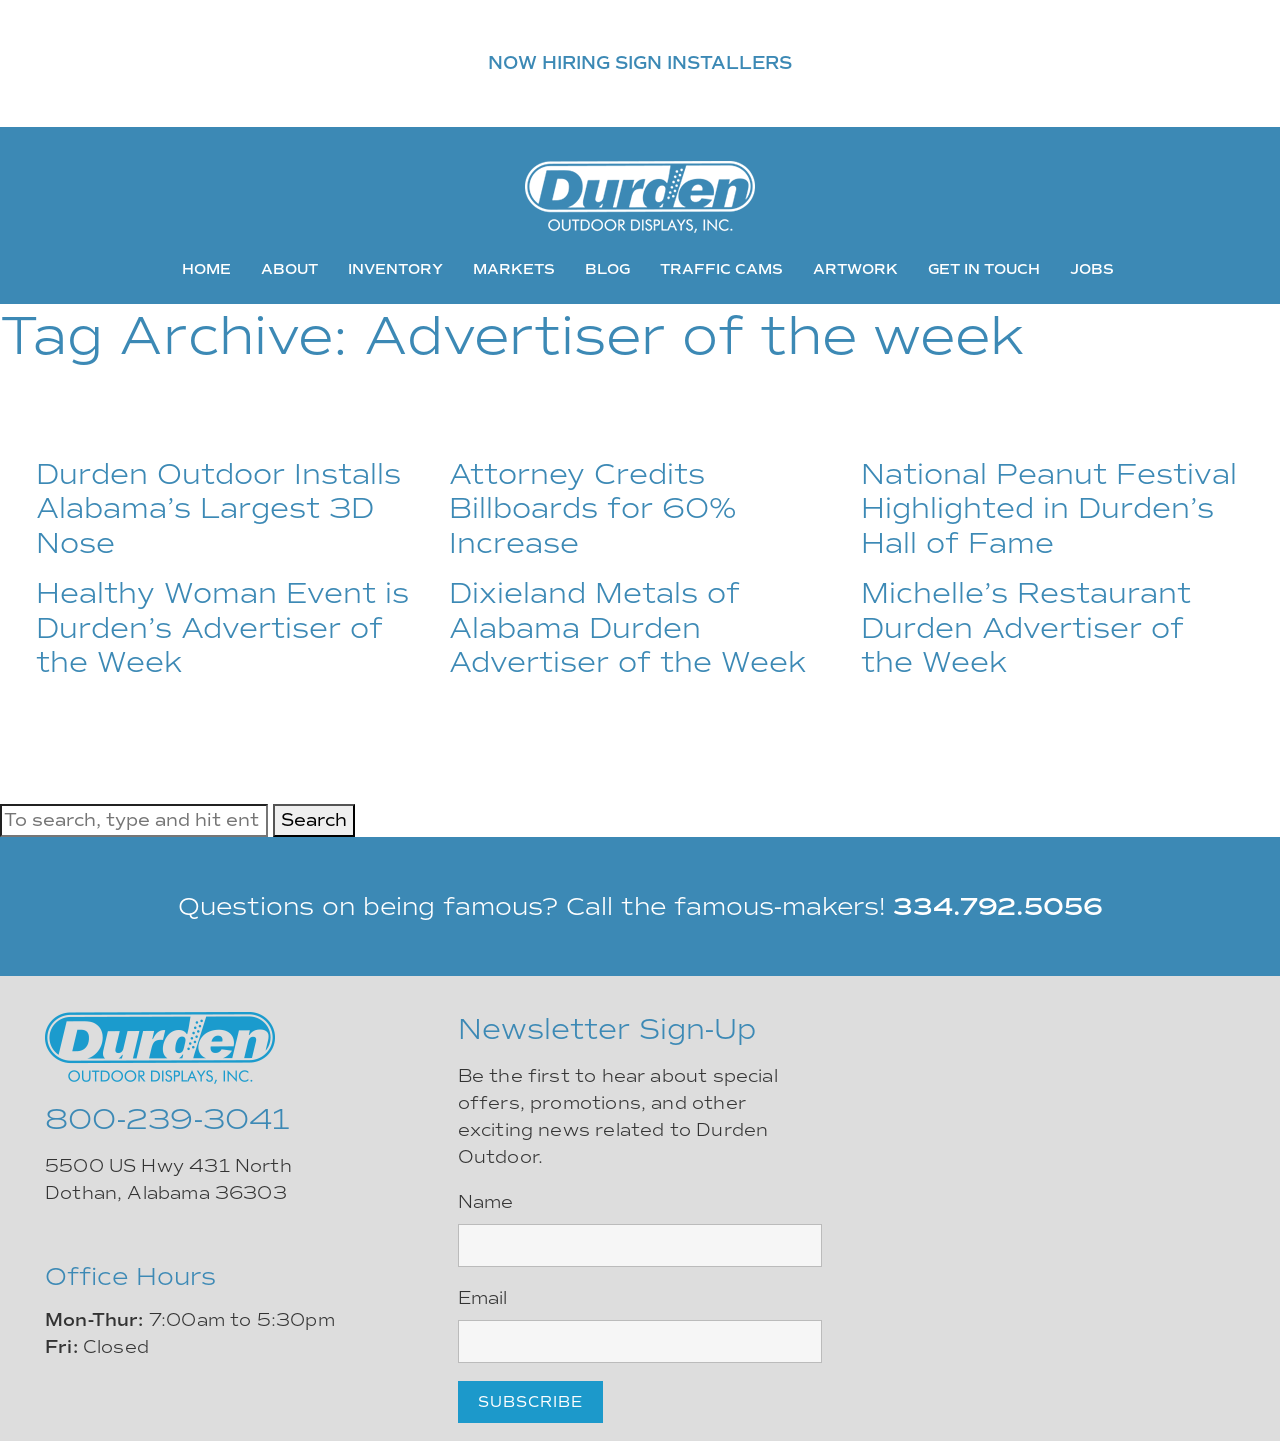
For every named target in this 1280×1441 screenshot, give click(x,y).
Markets (514, 269)
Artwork (855, 269)
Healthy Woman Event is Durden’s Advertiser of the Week (222, 627)
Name (486, 1202)
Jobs (1092, 269)
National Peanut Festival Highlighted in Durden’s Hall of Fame (1049, 508)
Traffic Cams (721, 269)
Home (206, 269)
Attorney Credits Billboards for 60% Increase (592, 508)
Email (483, 1298)
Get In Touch (984, 269)
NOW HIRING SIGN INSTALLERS (640, 63)
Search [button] (314, 820)
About (289, 269)
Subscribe (530, 1402)
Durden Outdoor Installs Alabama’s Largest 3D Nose (218, 508)
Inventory (395, 269)
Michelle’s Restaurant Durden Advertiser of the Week (1026, 627)
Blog (607, 269)
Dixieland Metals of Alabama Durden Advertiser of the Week (627, 627)
